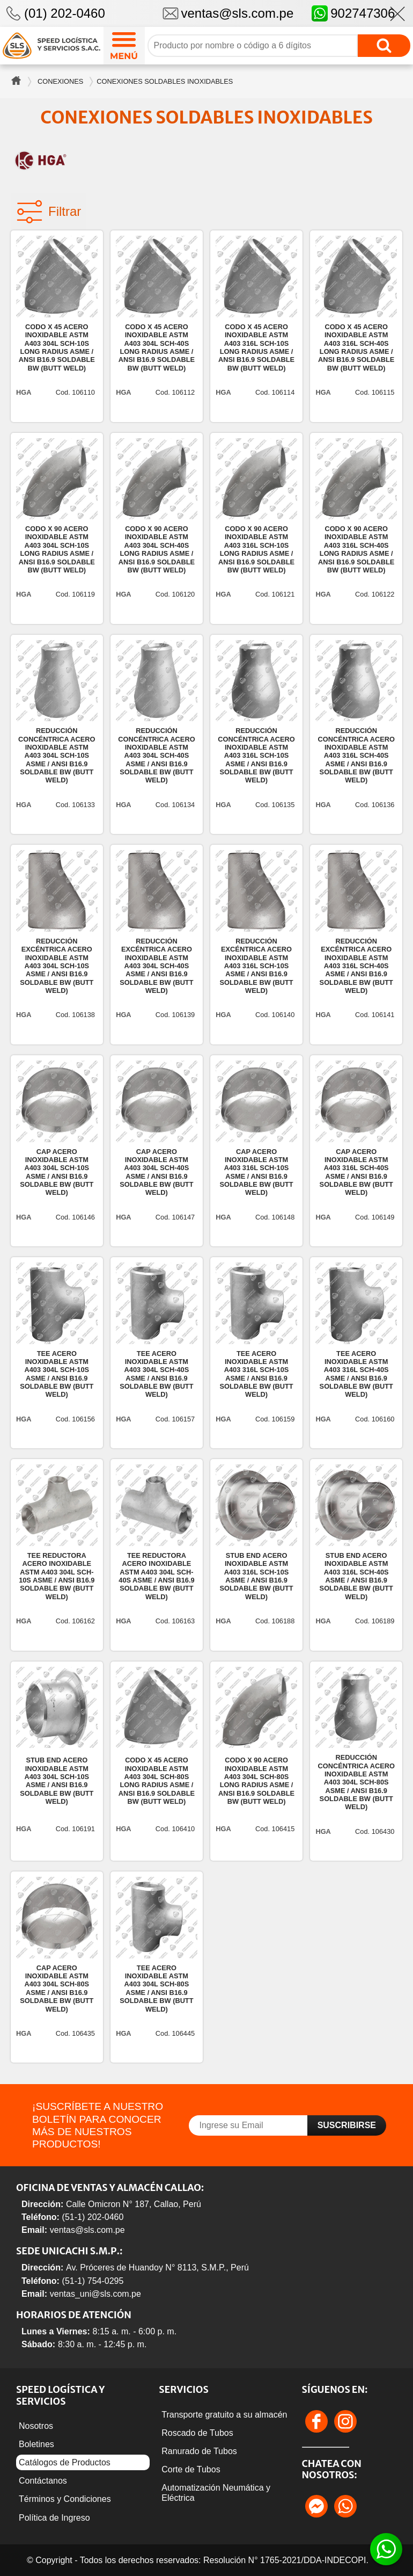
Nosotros (36, 2425)
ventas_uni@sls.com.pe (95, 2293)
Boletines (36, 2444)
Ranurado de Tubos (199, 2451)
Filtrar (48, 211)
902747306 (353, 13)
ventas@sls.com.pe (237, 13)
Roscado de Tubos (197, 2432)
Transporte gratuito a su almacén (224, 2414)
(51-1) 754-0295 (93, 2280)
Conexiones (60, 81)
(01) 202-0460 (64, 13)
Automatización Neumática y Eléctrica (215, 2492)
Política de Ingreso (54, 2517)
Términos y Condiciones (65, 2499)
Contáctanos (43, 2480)
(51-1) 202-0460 (93, 2217)
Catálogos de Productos (64, 2462)
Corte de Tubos (190, 2469)
